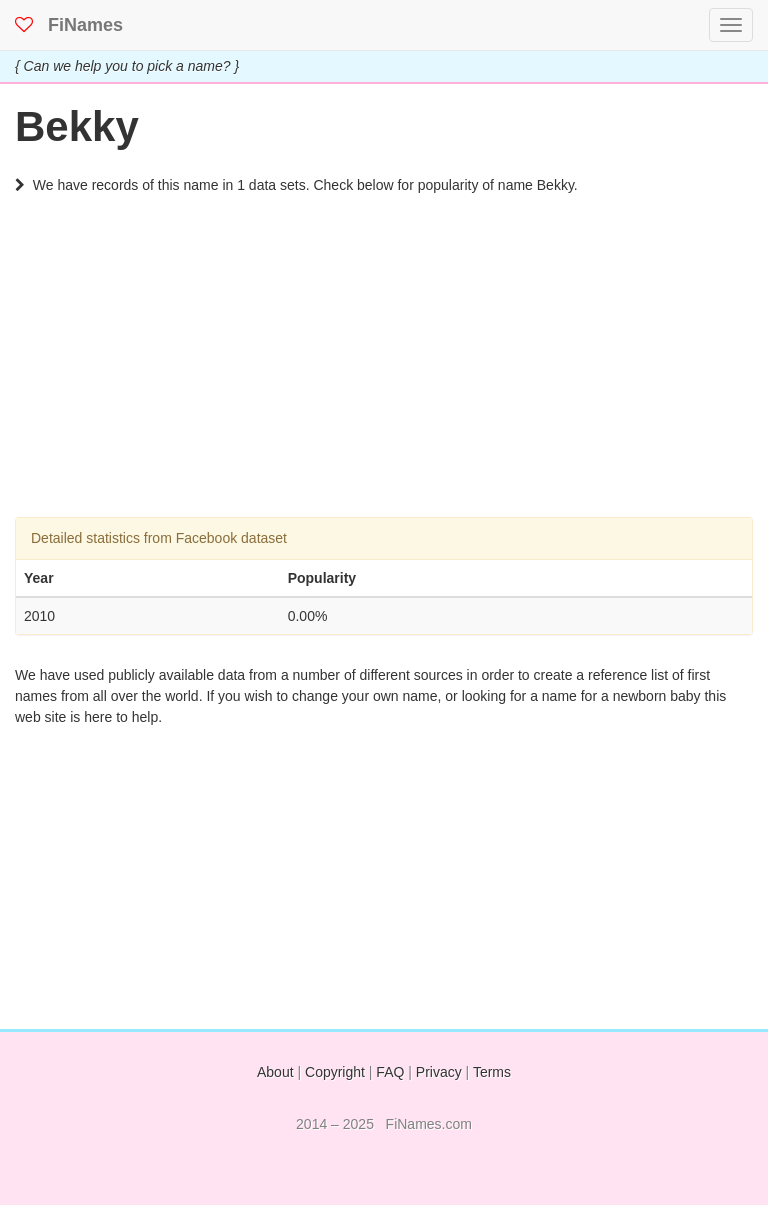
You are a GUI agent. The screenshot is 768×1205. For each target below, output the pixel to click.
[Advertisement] (384, 377)
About (275, 1072)
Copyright (335, 1072)
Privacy (439, 1072)
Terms (492, 1072)
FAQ (390, 1072)
